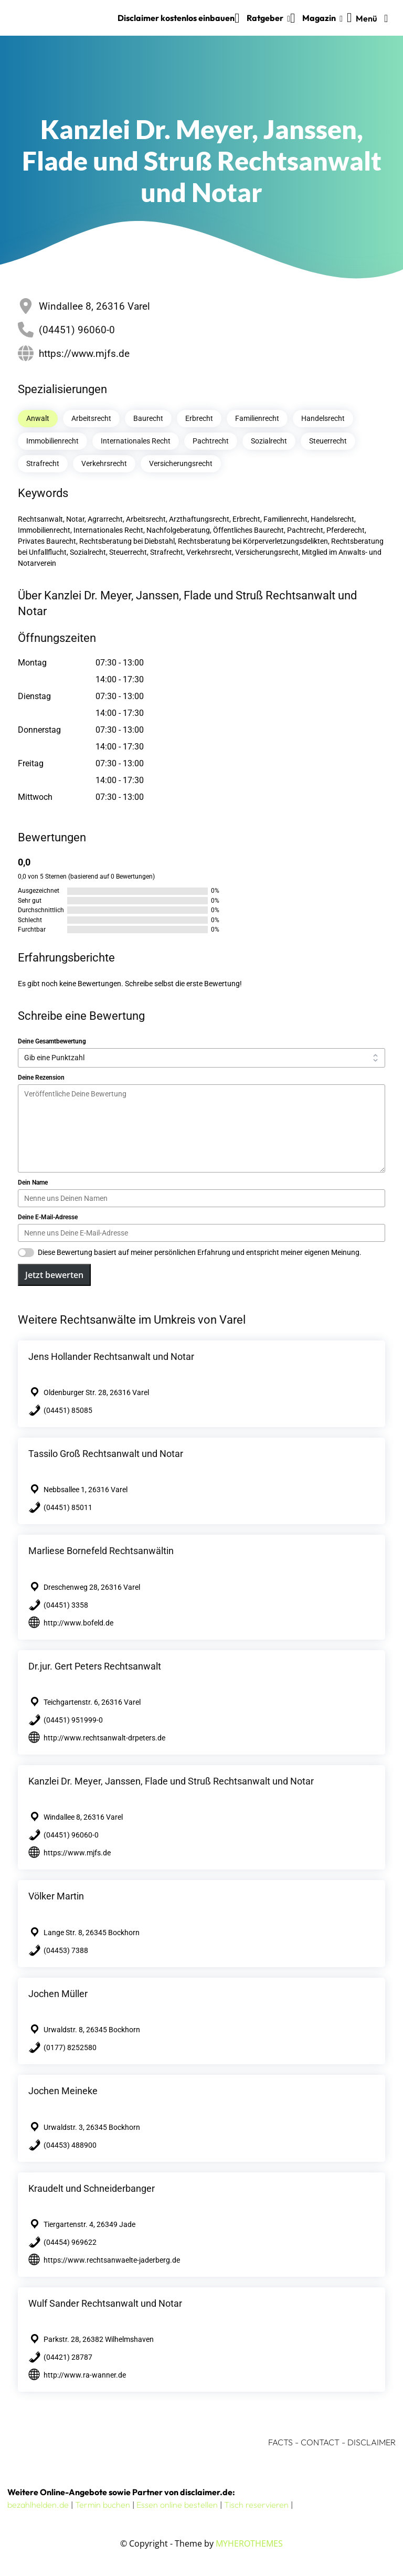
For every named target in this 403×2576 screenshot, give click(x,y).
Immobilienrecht (52, 441)
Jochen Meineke (63, 2090)
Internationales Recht (136, 441)
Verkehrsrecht (104, 463)
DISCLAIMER (371, 2442)
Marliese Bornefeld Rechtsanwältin (101, 1550)
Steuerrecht (328, 441)
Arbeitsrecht (91, 418)
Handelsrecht (323, 418)
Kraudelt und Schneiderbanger (91, 2188)
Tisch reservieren (256, 2504)
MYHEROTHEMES (249, 2543)
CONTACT (320, 2442)
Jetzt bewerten (54, 1275)
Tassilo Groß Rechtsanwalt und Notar (105, 1453)
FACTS (280, 2442)
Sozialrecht (269, 441)
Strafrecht (42, 463)
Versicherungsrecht (181, 463)
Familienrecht (257, 418)
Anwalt (37, 418)
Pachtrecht (211, 441)
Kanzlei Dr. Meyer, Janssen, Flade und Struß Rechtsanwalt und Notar (171, 1781)
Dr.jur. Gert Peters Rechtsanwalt (94, 1666)
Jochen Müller (58, 1993)
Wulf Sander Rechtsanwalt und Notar (105, 2303)
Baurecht (148, 418)
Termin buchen (102, 2504)
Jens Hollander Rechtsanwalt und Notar (111, 1356)
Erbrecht (199, 418)
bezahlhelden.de (38, 2504)
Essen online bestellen (177, 2504)
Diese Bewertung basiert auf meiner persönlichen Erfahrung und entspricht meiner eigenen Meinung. (200, 1252)
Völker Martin (56, 1896)
